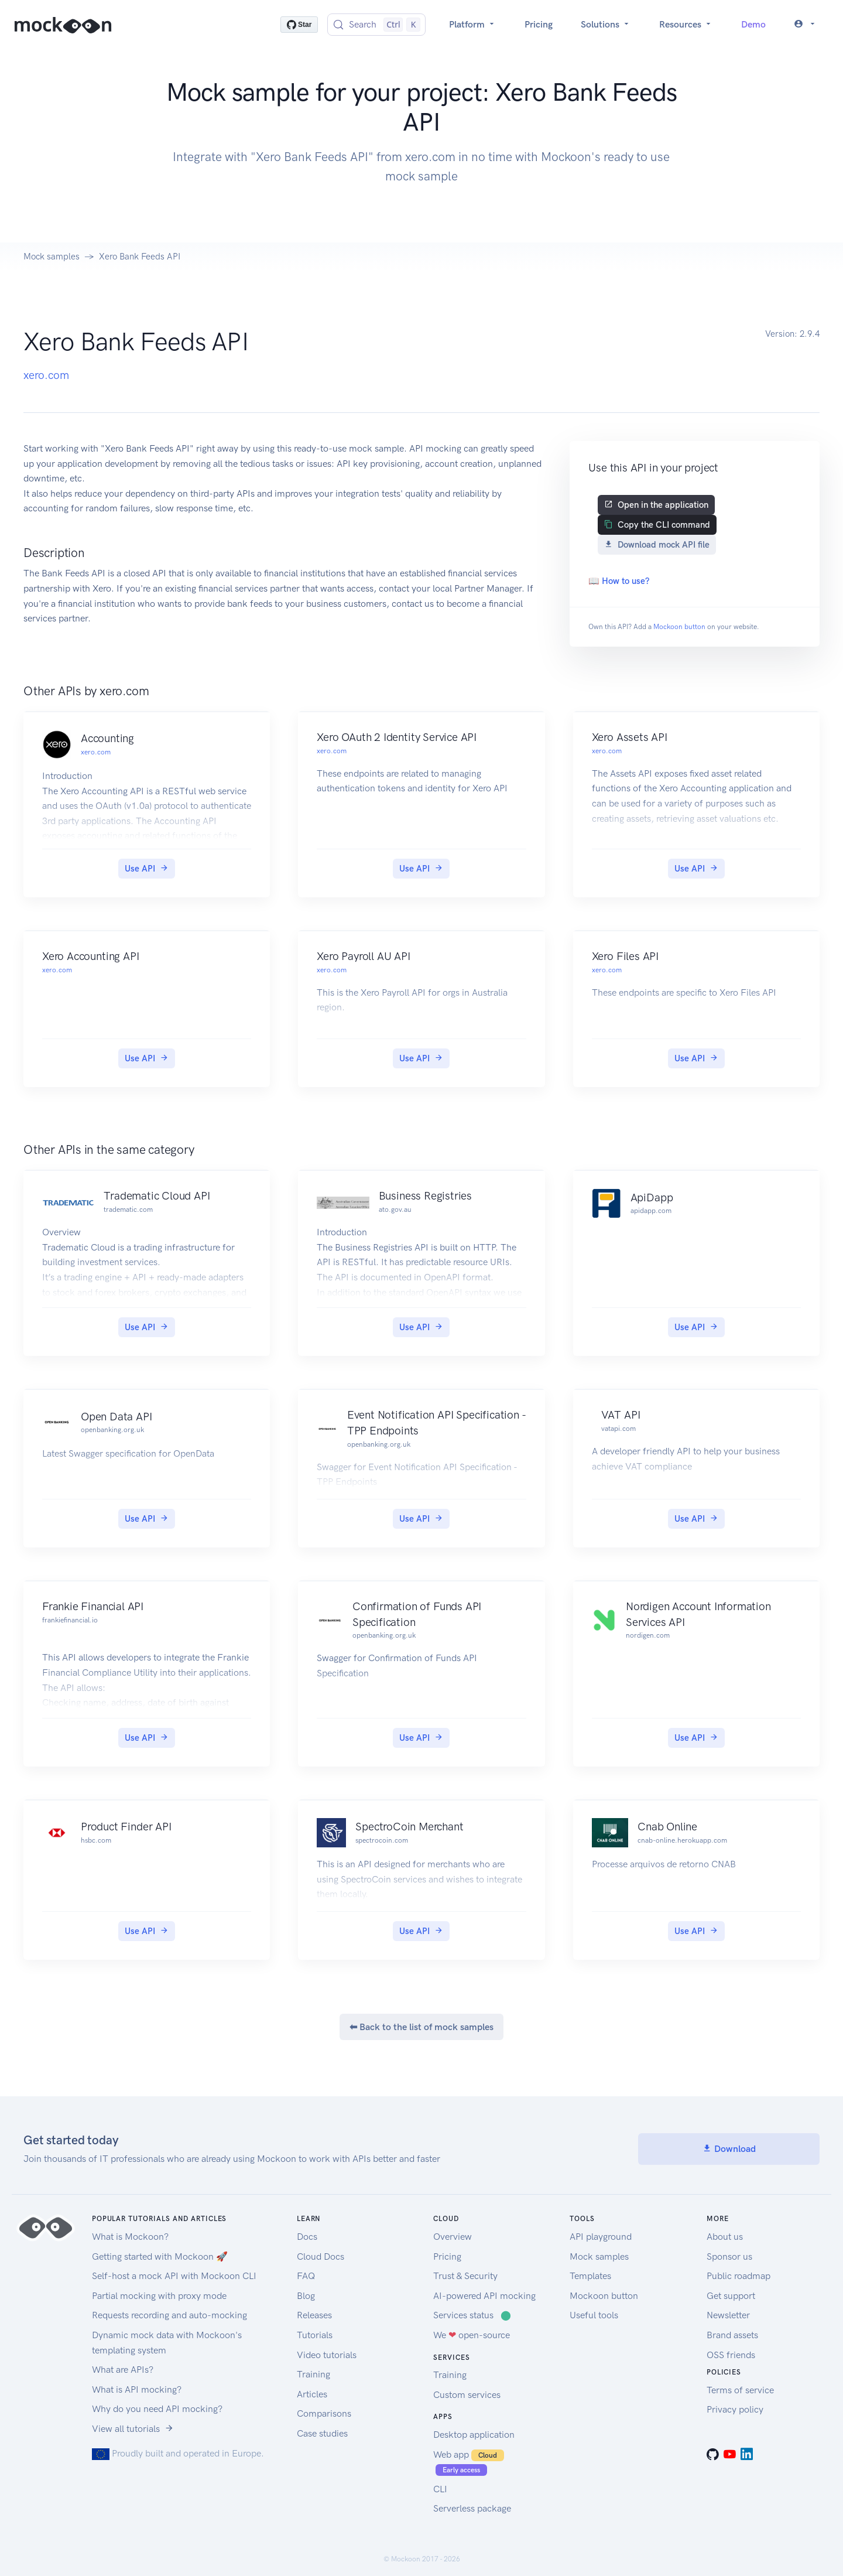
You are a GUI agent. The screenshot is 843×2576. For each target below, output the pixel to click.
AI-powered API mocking (484, 2295)
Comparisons (324, 2413)
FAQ (306, 2275)
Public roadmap (738, 2275)
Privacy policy (735, 2409)
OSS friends (731, 2354)
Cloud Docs (320, 2256)
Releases (314, 2315)
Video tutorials (327, 2354)
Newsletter (728, 2315)
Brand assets (732, 2335)
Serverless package (472, 2508)
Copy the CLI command (657, 525)
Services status (472, 2315)
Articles (312, 2394)
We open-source (471, 2335)
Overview (452, 2236)
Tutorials (315, 2335)
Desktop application (474, 2434)
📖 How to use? (618, 581)
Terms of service (740, 2390)
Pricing (539, 24)
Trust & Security (465, 2275)
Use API (147, 868)
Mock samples (51, 256)
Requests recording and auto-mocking (169, 2315)
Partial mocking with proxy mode (159, 2295)
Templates (590, 2275)
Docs (307, 2236)
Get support (731, 2295)
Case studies (322, 2433)
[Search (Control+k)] (376, 24)
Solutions (606, 24)
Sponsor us (729, 2256)
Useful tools (594, 2315)
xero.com (46, 375)
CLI (440, 2489)
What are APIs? (122, 2369)
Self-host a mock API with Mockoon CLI (174, 2275)
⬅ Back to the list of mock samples (421, 2026)
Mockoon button (679, 627)
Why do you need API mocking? (157, 2408)
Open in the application (656, 505)
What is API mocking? (136, 2389)
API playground (601, 2236)
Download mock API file (657, 544)
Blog (306, 2295)
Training (313, 2374)
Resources (686, 24)
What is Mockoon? (130, 2236)
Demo (753, 24)
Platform (472, 24)
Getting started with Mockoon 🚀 (160, 2256)
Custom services (467, 2394)
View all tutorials (133, 2428)
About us (725, 2236)
